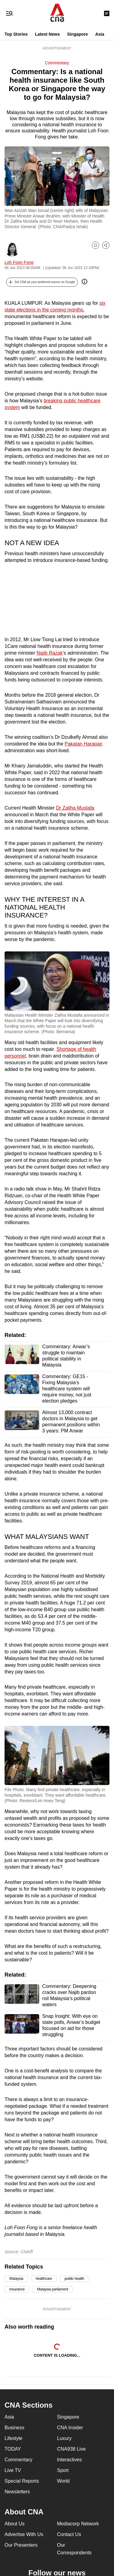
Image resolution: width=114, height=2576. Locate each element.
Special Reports (22, 2481)
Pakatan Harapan (83, 743)
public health (74, 2278)
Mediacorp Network (78, 2523)
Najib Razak (49, 653)
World (63, 2481)
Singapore (77, 34)
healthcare (44, 2278)
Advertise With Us (24, 2534)
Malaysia (16, 2278)
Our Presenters (21, 2545)
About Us (15, 2523)
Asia (99, 34)
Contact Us (69, 2534)
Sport (63, 2470)
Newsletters (17, 2491)
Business (14, 2427)
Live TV (13, 2470)
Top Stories (16, 34)
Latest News (47, 34)
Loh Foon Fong (19, 262)
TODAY (13, 2449)
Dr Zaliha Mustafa (75, 807)
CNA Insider (70, 2427)
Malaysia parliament (52, 2289)
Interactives (69, 2459)
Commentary (57, 62)
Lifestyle (13, 2438)
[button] (42, 282)
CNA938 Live (71, 2449)
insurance (17, 2289)
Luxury (64, 2438)
